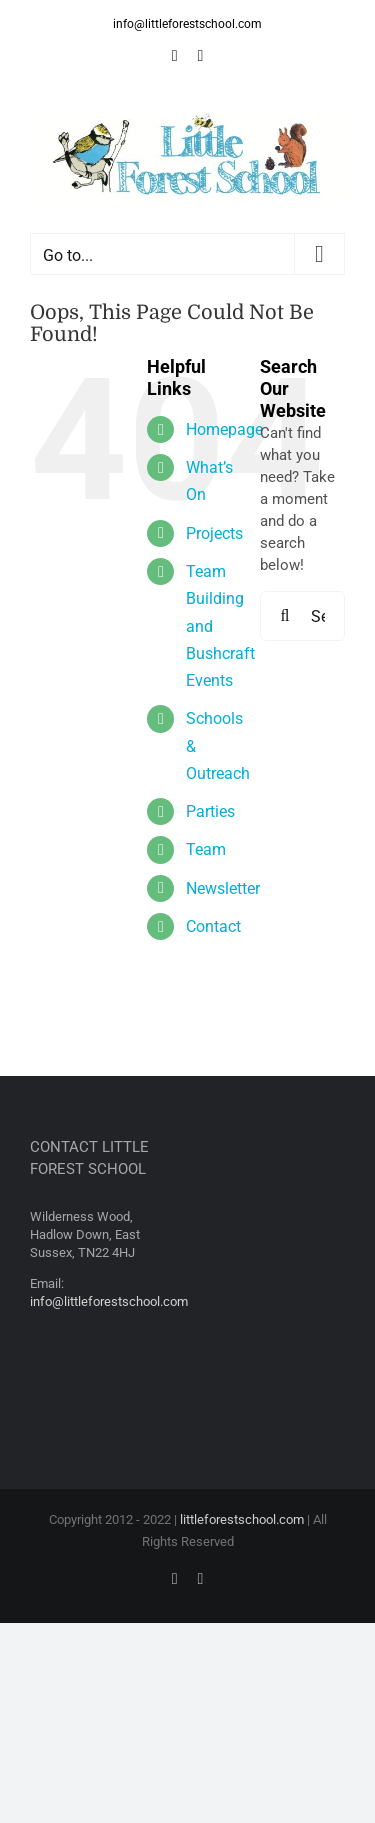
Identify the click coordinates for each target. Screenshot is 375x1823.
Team (206, 849)
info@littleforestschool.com (187, 24)
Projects (214, 533)
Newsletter (223, 888)
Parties (210, 811)
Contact (213, 926)
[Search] (285, 616)
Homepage (224, 429)
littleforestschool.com (242, 1519)
